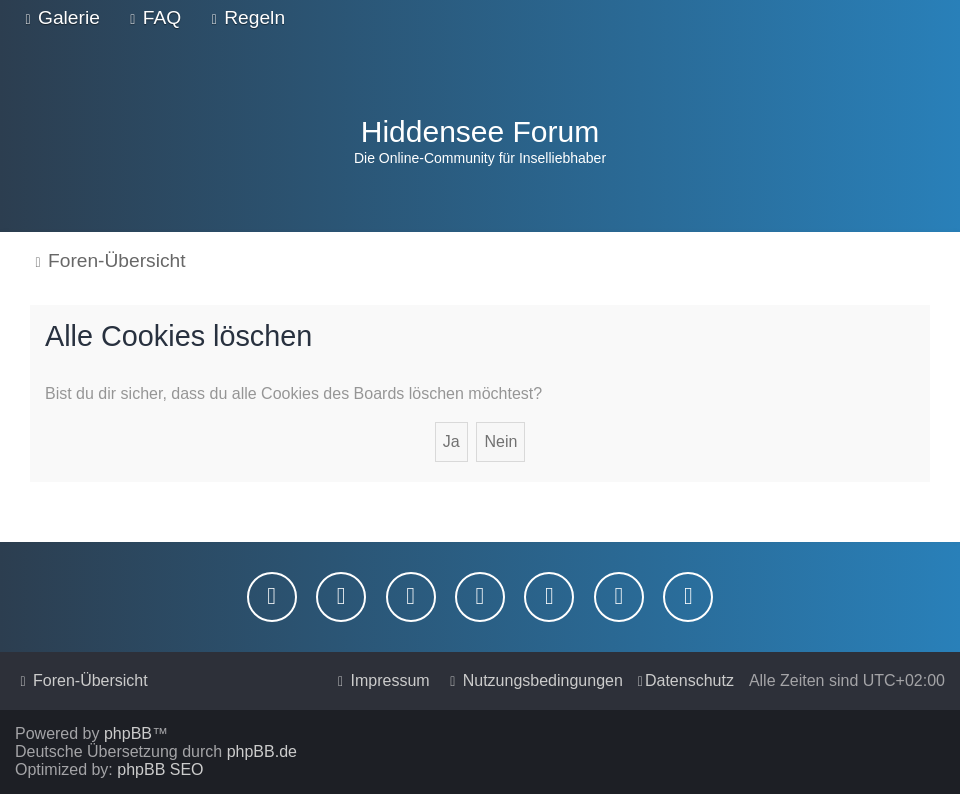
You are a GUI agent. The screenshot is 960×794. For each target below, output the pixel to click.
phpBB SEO (160, 769)
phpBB (128, 733)
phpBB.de (262, 751)
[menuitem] (60, 18)
